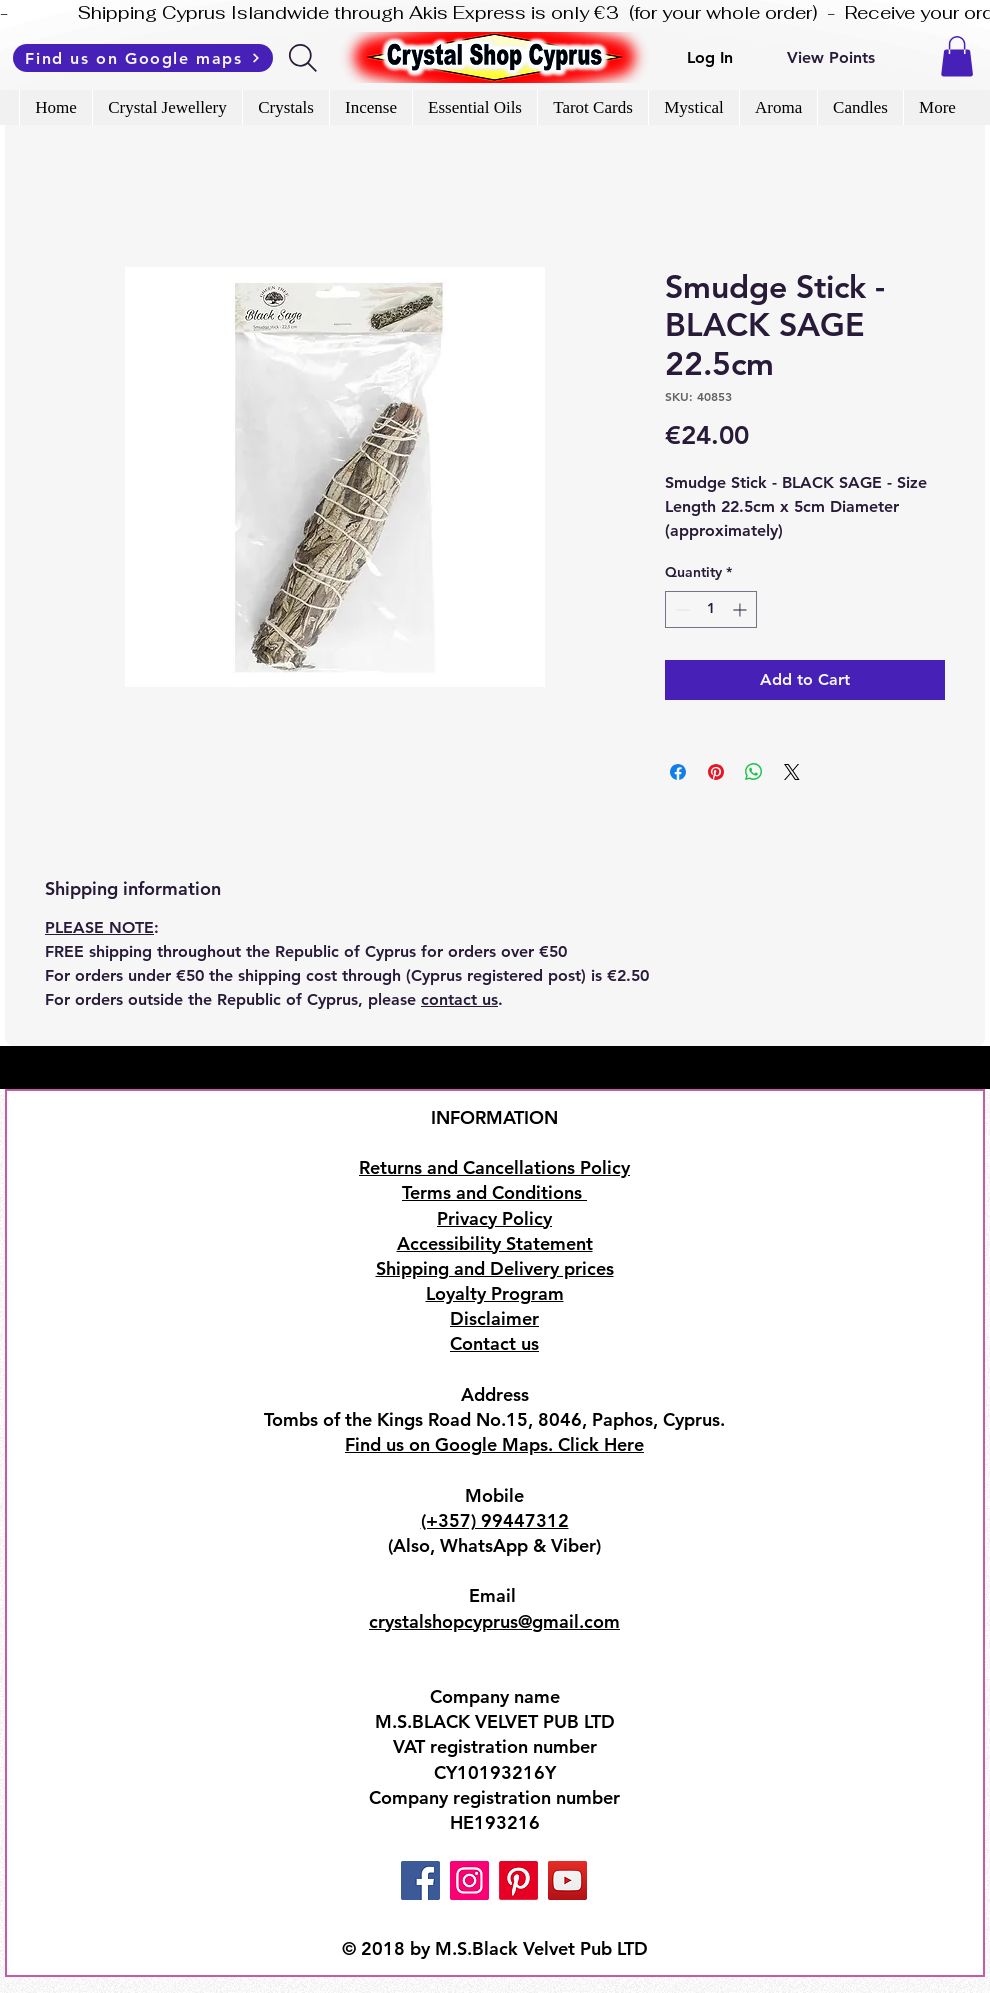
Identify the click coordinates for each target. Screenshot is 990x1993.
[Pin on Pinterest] (716, 772)
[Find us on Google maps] (143, 58)
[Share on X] (792, 772)
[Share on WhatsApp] (754, 772)
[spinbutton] (711, 609)
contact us (459, 999)
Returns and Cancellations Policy (494, 1167)
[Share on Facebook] (678, 772)
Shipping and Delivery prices (495, 1268)
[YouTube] (567, 1880)
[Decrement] (680, 609)
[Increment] (741, 609)
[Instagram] (469, 1880)
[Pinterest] (518, 1880)
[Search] (304, 58)
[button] (957, 56)
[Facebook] (420, 1880)
